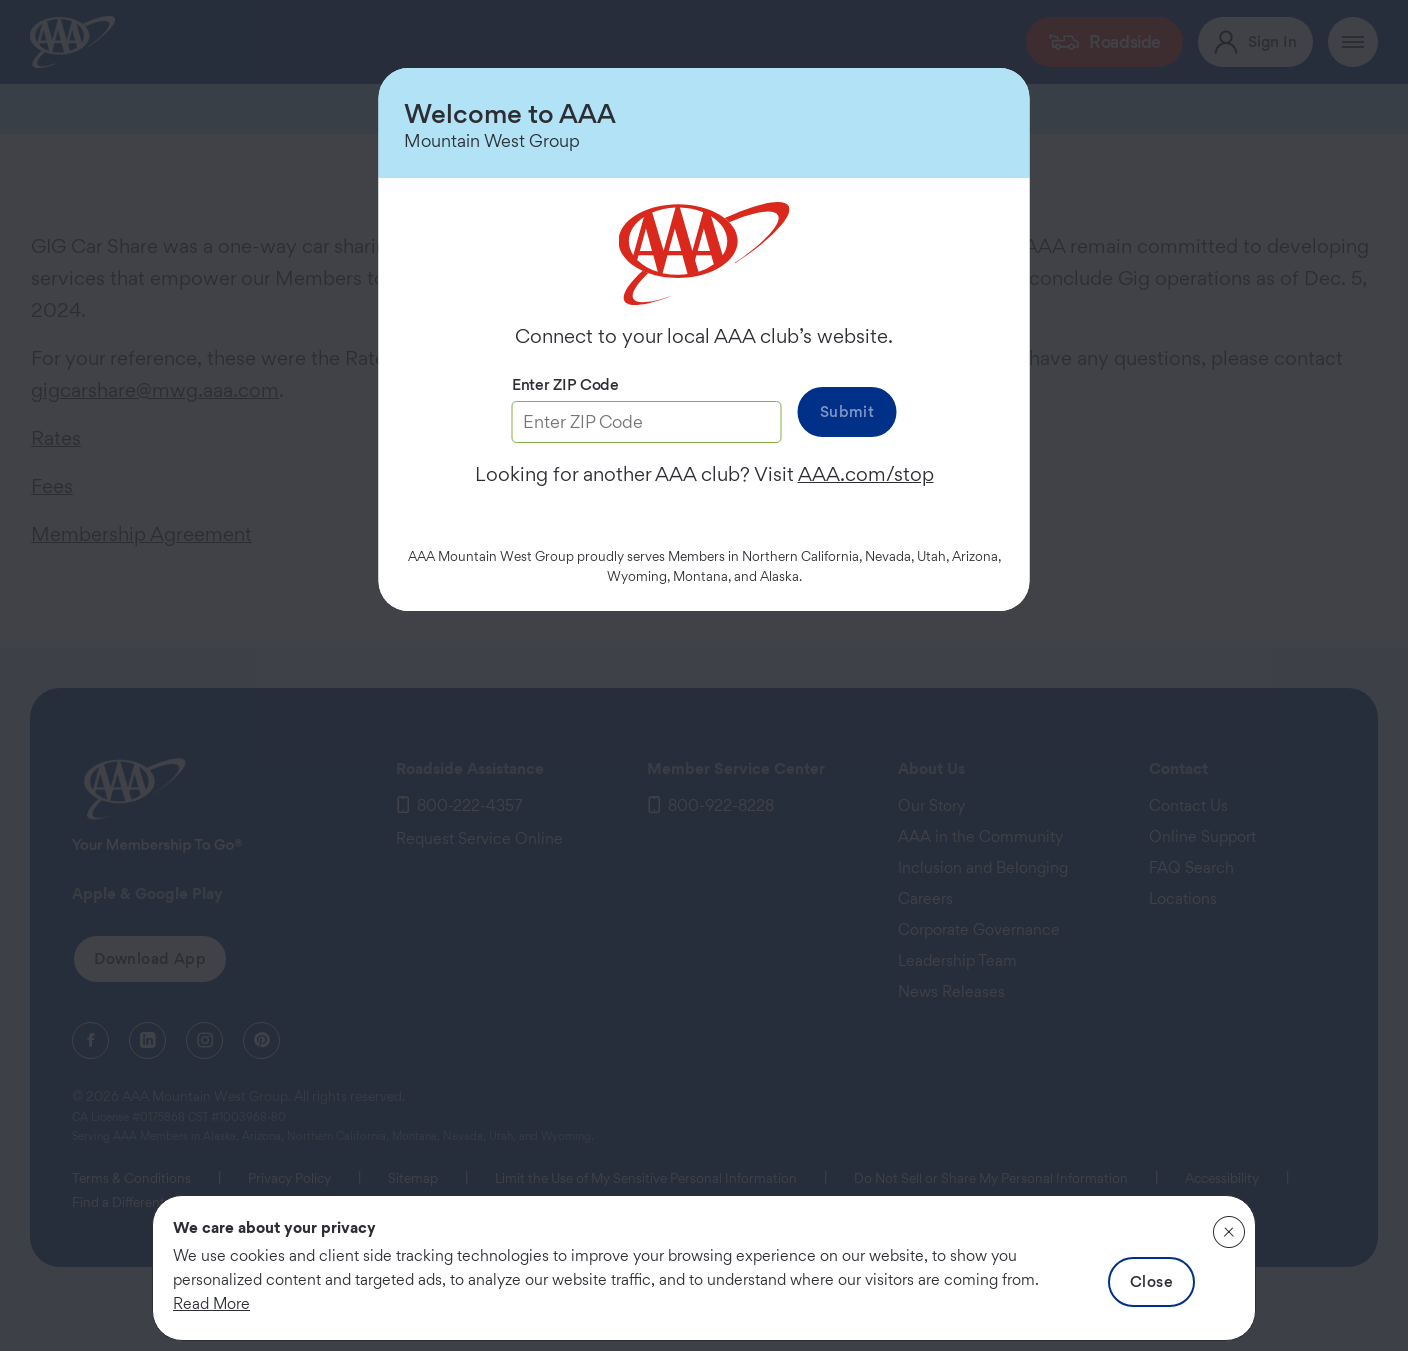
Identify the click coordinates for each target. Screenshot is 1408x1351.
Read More (211, 1303)
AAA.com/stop (866, 474)
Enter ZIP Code (565, 384)
